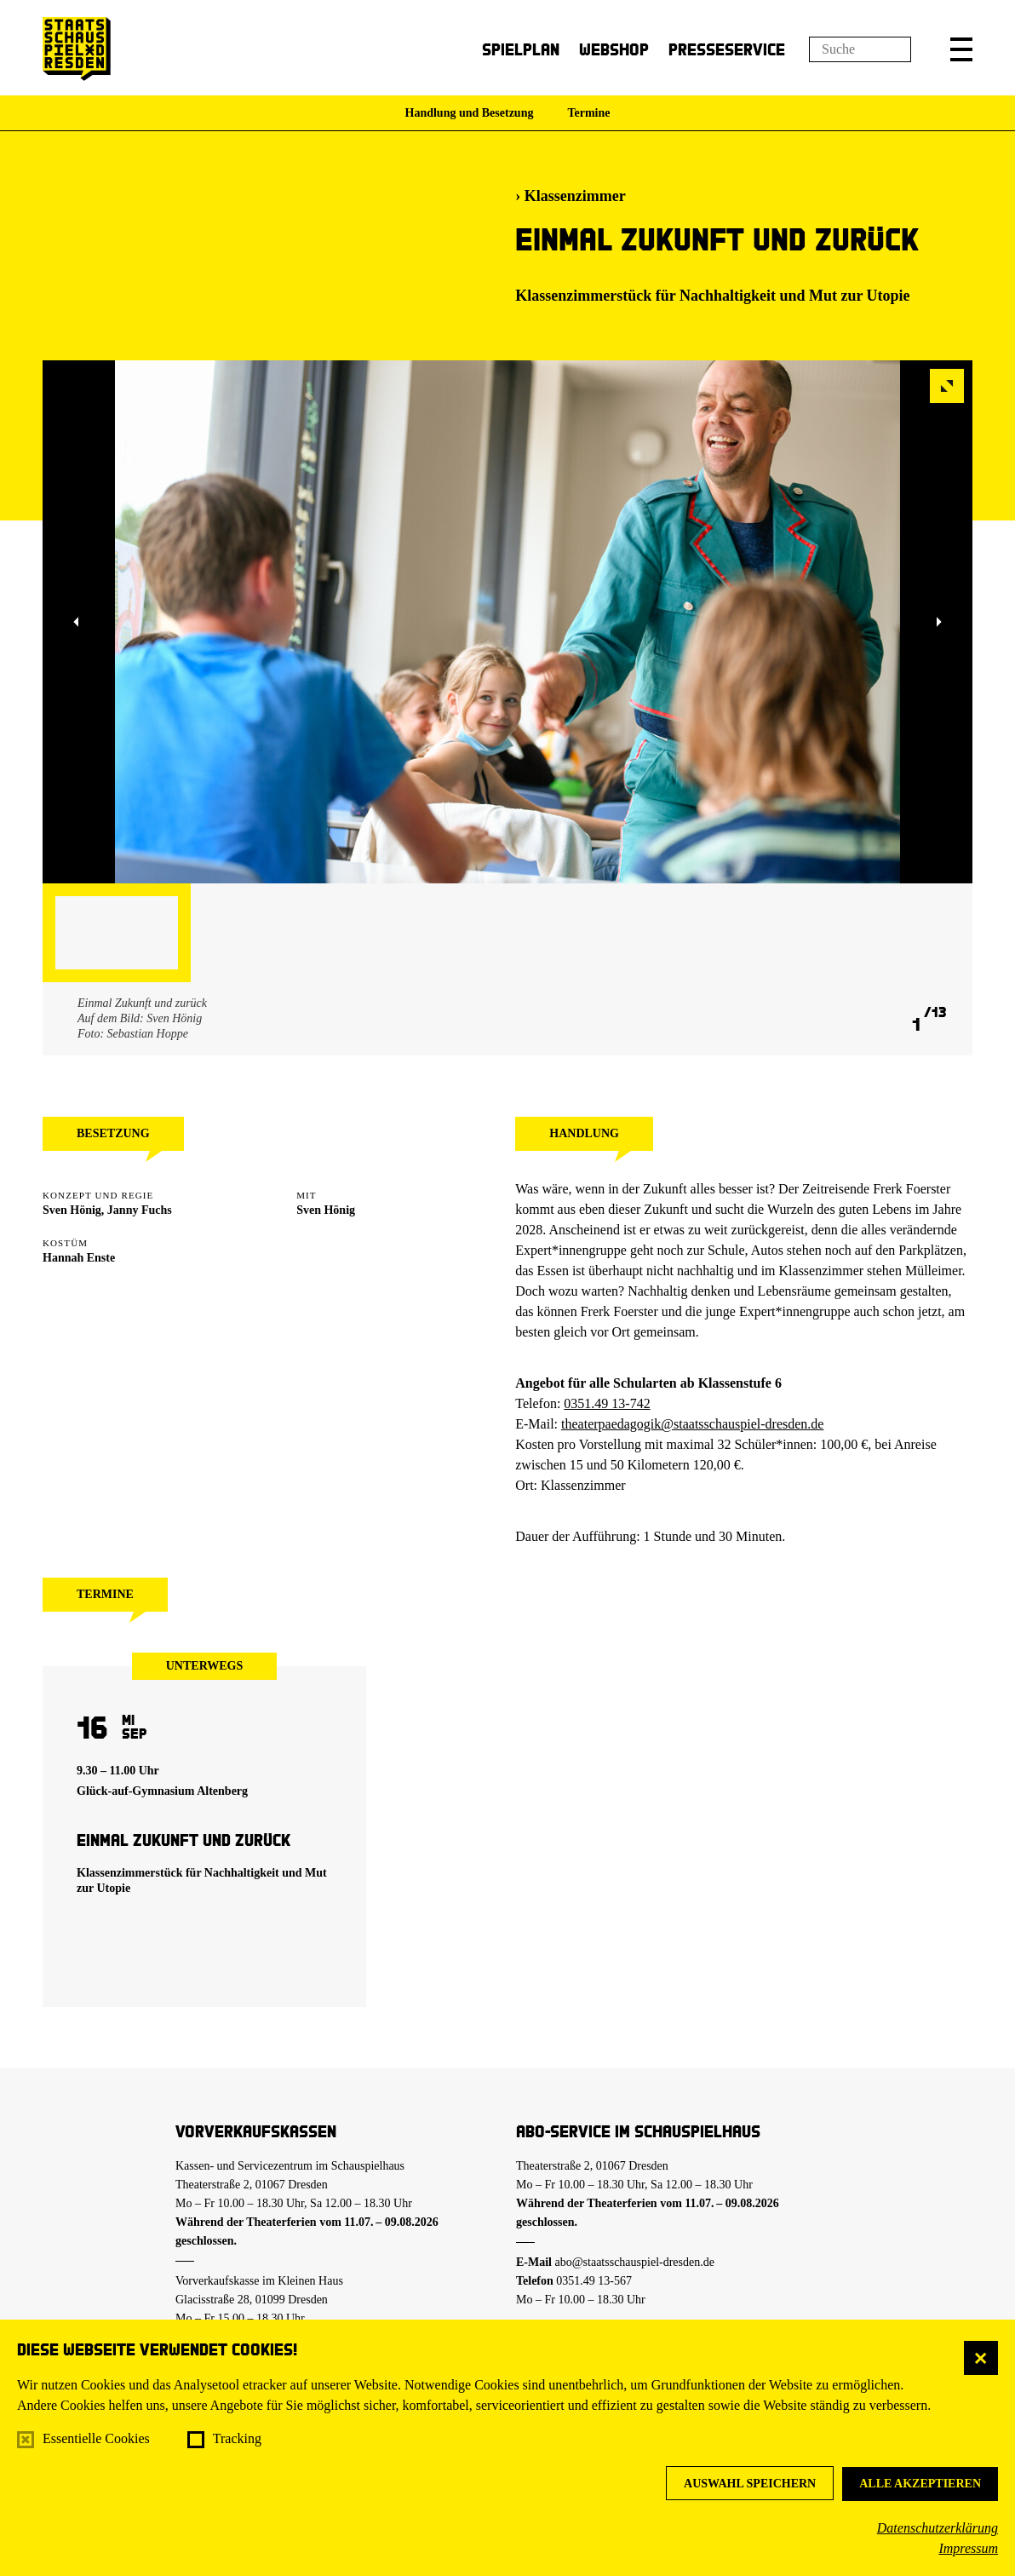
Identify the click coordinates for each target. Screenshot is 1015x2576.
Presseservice (726, 49)
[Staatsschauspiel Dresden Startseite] (77, 49)
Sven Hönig (72, 1210)
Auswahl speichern (750, 2483)
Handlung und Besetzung (469, 112)
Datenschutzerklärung (937, 2528)
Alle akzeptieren (920, 2483)
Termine (588, 112)
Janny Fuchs (139, 1210)
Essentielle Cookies (96, 2438)
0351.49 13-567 (594, 2280)
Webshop (614, 49)
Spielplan (520, 49)
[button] (961, 49)
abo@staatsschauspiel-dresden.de (634, 2262)
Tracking (237, 2438)
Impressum (968, 2548)
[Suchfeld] (860, 49)
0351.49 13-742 (607, 1403)
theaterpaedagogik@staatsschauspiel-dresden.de (692, 1424)
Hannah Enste (79, 1257)
